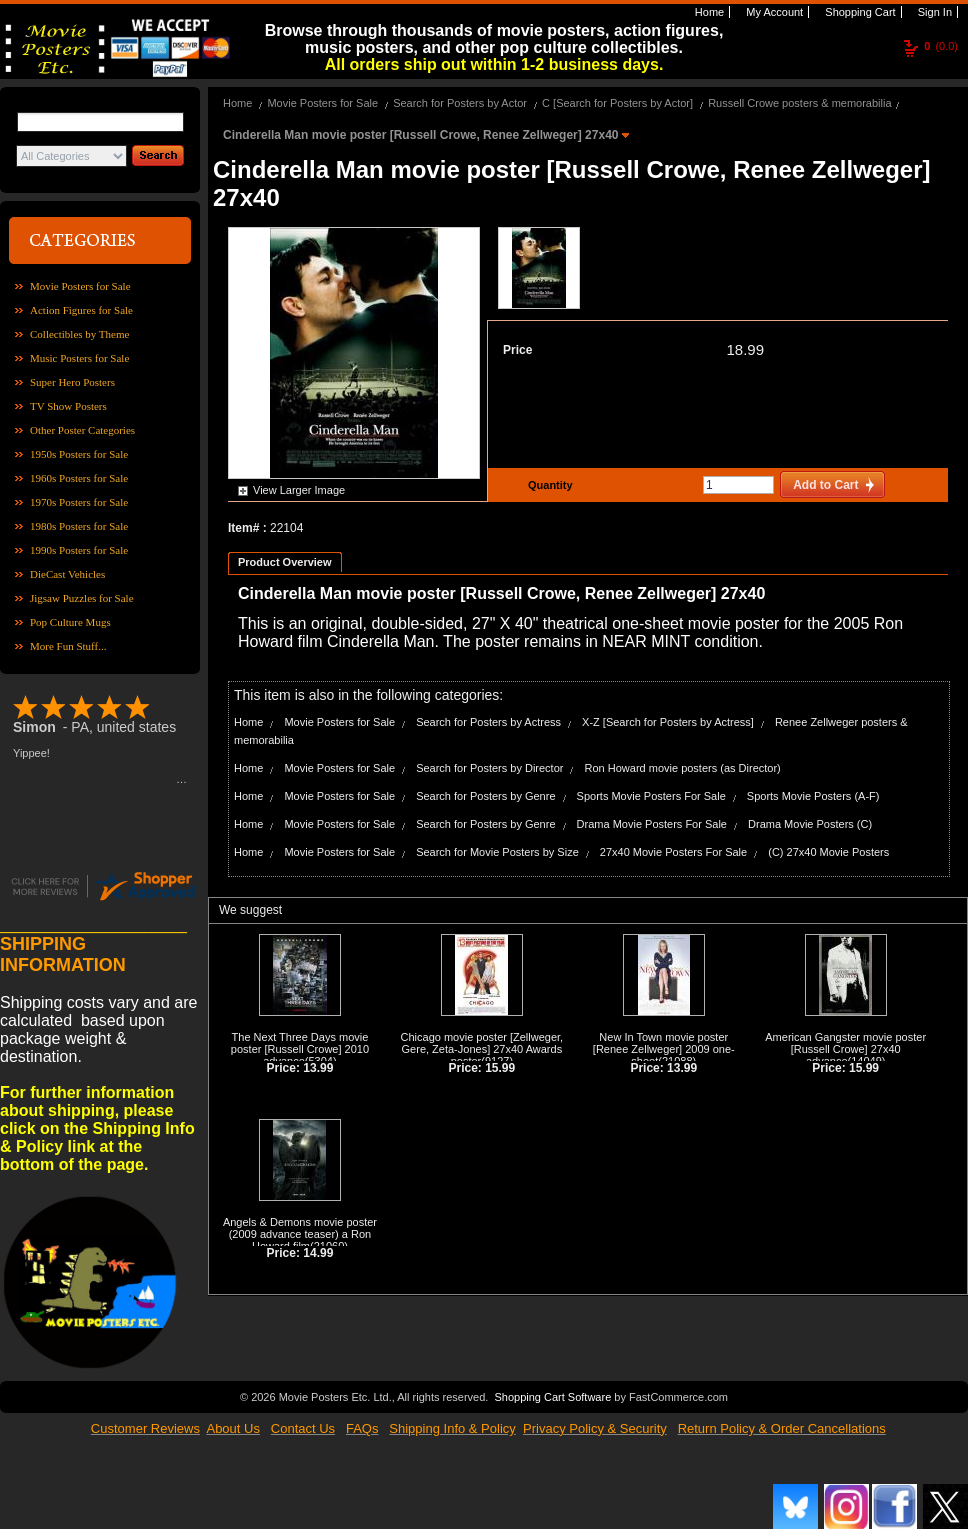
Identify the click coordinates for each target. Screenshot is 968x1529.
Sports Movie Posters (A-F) (813, 796)
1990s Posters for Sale (79, 550)
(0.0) (941, 46)
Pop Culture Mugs (70, 622)
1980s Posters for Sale (79, 526)
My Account (773, 12)
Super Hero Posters (72, 382)
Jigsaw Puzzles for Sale (82, 598)
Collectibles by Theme (79, 334)
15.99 (500, 1068)
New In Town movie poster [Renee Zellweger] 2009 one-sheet (664, 1049)
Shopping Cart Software (552, 1395)
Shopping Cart (858, 12)
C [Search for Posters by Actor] (617, 103)
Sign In (933, 12)
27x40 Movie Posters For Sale (673, 852)
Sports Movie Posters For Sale (651, 796)
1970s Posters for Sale (79, 502)
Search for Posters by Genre (485, 796)
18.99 (745, 349)
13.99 (318, 1068)
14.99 (318, 1253)
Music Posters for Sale (79, 358)
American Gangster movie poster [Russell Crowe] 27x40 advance (845, 1049)
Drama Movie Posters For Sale (652, 824)
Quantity (548, 485)
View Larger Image (299, 490)
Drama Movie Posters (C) (810, 824)
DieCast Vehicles (67, 574)
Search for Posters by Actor (460, 103)
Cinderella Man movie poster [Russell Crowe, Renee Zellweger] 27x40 (422, 135)
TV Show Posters (68, 406)
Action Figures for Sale (81, 310)
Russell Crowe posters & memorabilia (799, 103)
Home (708, 12)
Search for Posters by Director (489, 768)
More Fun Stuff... (68, 646)
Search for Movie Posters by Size (497, 852)
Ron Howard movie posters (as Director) (683, 768)
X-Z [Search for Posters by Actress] (668, 722)
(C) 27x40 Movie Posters (828, 852)
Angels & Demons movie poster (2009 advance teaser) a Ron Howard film (300, 1234)
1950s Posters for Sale (79, 454)
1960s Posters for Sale (79, 478)
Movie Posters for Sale (80, 286)
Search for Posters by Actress (488, 722)
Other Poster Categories (82, 430)
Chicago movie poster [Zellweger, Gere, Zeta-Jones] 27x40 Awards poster (482, 1049)
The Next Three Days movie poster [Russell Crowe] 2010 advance (300, 1049)
